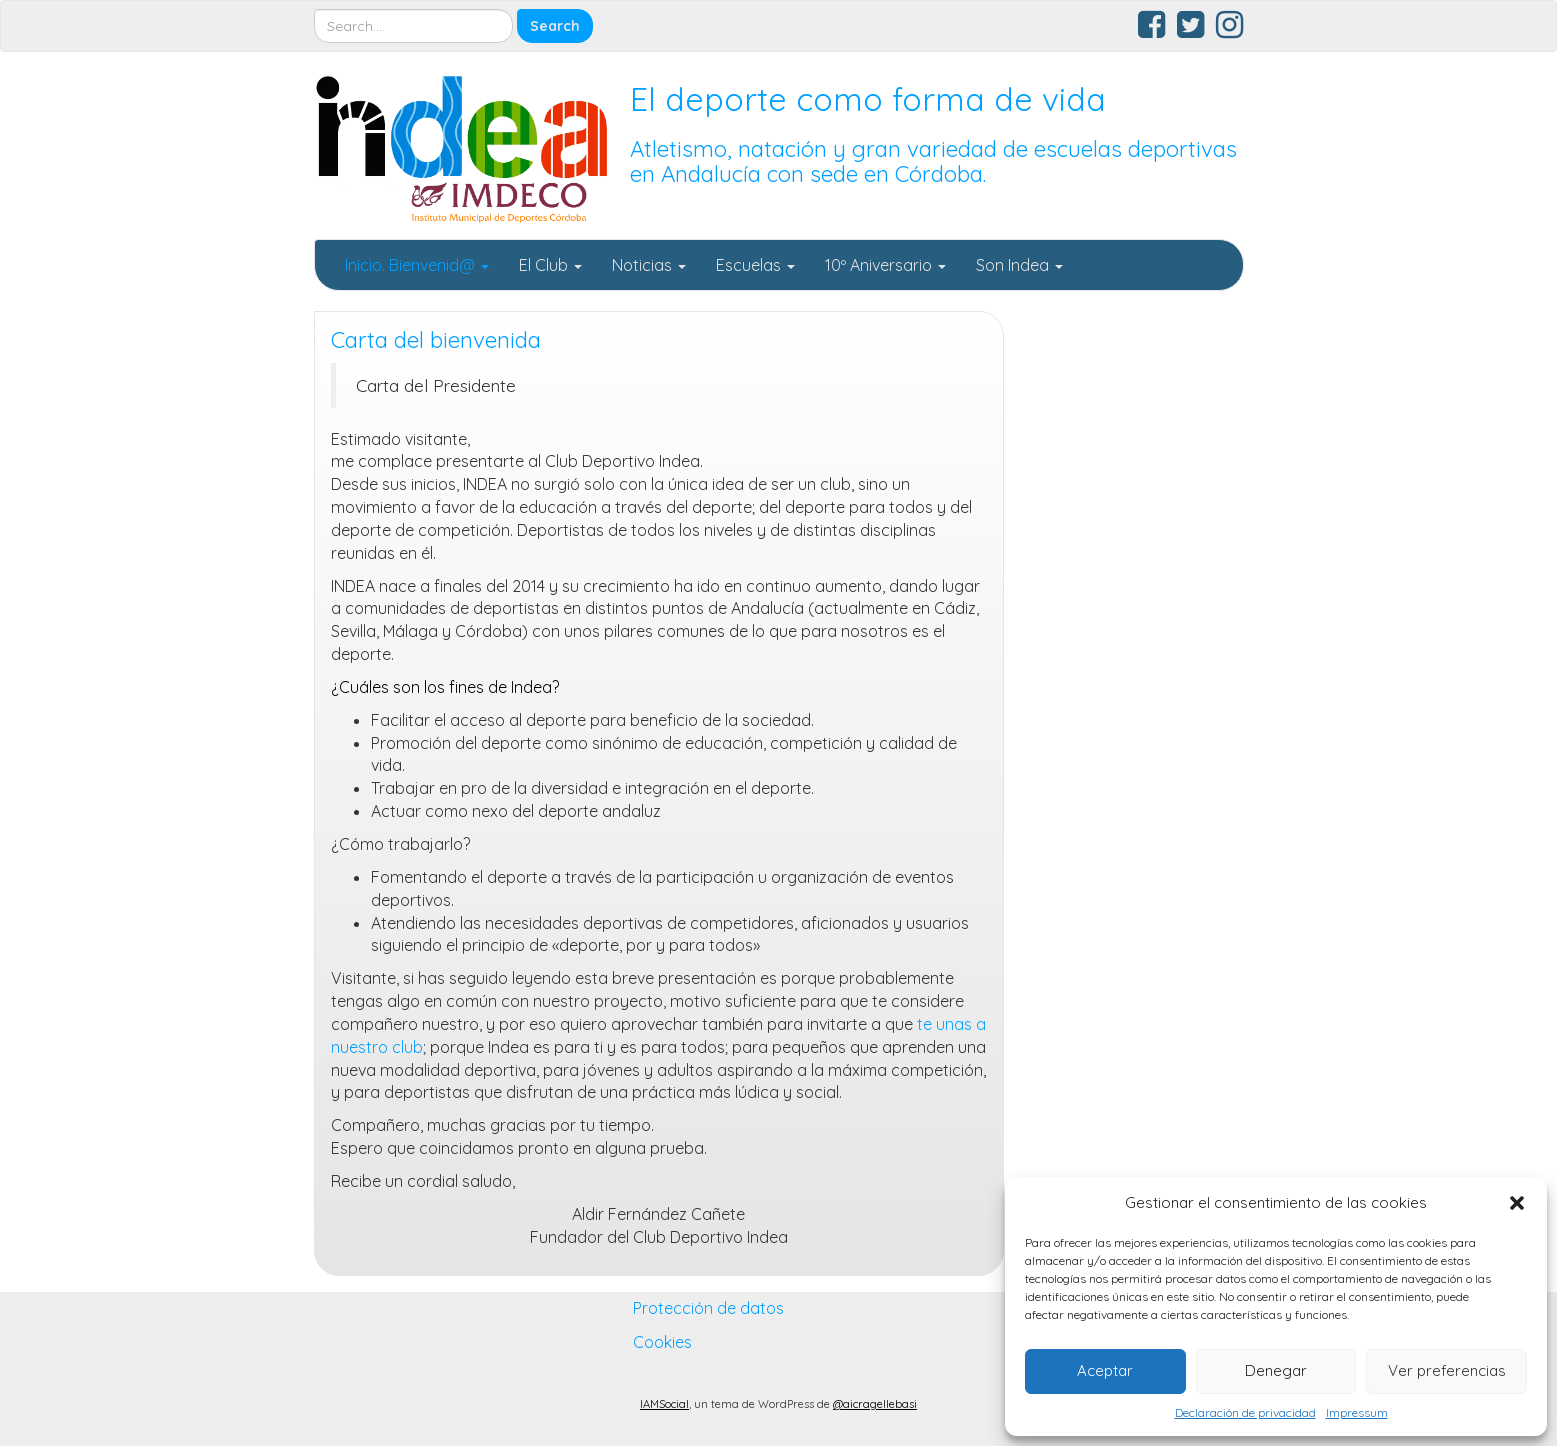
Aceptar (1105, 1370)
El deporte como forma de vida (868, 99)
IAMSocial (664, 1404)
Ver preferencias (1447, 1370)
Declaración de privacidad (1245, 1412)
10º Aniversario (885, 265)
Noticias (649, 265)
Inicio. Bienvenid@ (417, 265)
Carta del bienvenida (436, 340)
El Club (550, 265)
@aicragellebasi (875, 1404)
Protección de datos (708, 1308)
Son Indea (1019, 265)
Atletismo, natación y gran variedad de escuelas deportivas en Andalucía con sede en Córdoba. (933, 161)
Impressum (1357, 1412)
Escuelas (755, 265)
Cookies (662, 1342)
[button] (1517, 1203)
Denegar (1276, 1370)
